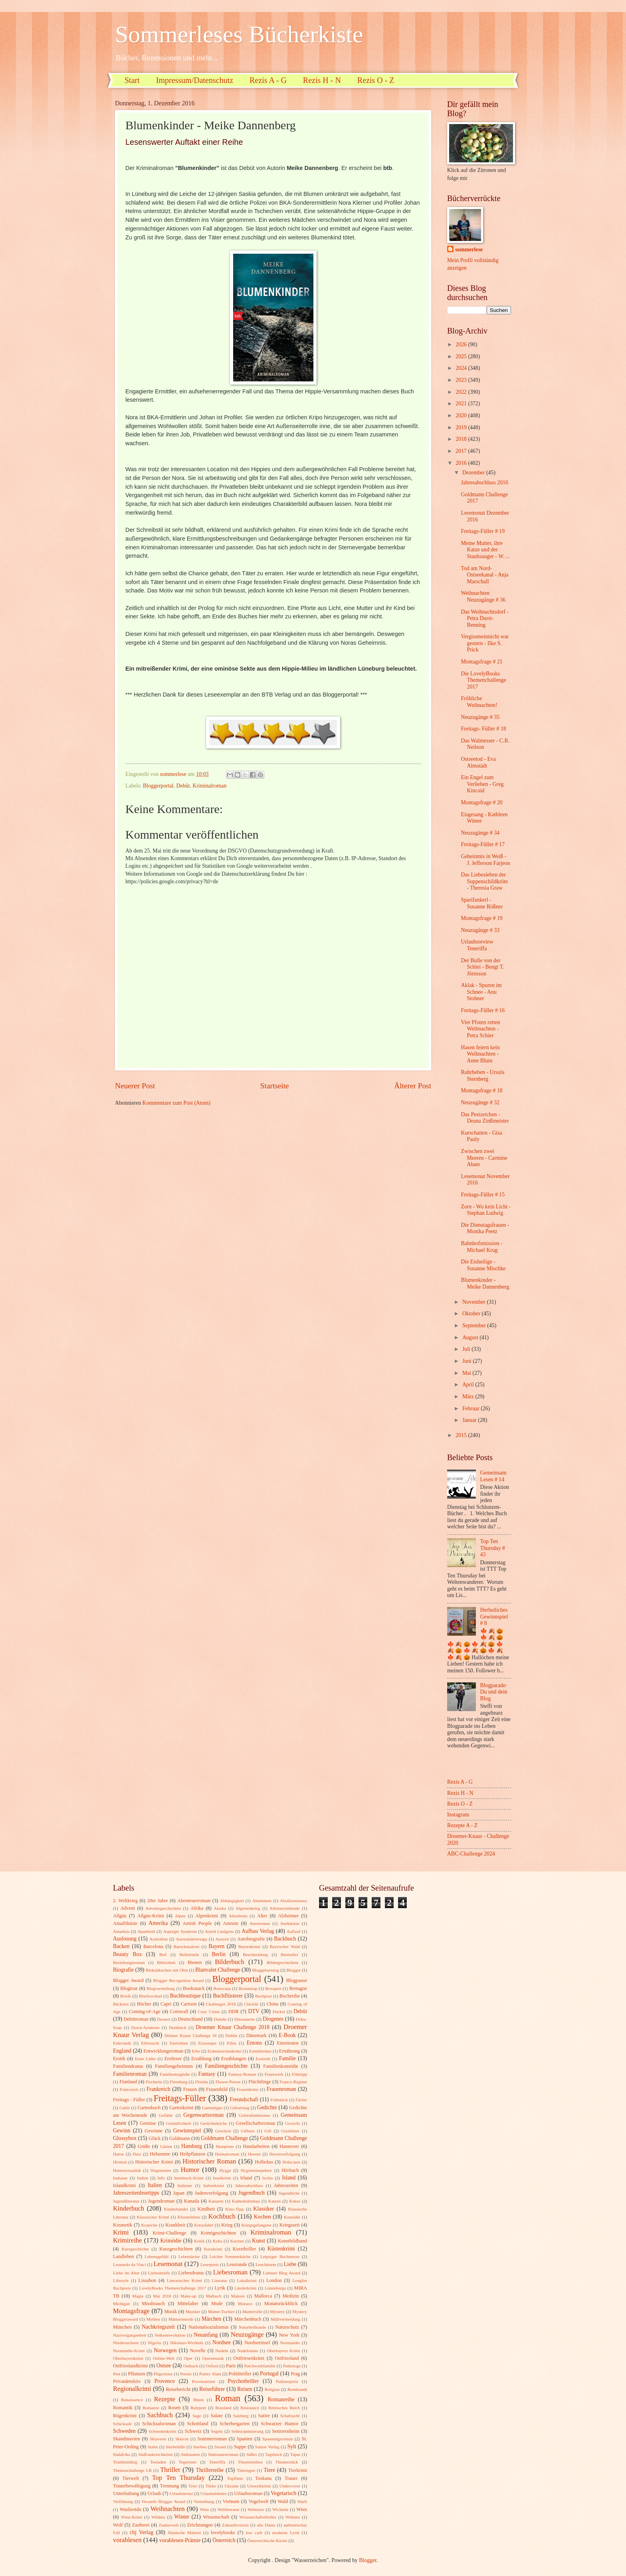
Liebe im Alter (126, 2272)
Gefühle (165, 2115)
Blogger (294, 1970)
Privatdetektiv (127, 2381)
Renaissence (132, 2399)
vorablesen (127, 2540)
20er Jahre (157, 1900)
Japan (178, 2193)
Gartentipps (212, 2107)
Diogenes (273, 2019)
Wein (204, 2509)
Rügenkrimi (125, 2415)
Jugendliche (289, 2193)
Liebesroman (230, 2272)
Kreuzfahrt (203, 2225)
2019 (462, 427)
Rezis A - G (268, 80)
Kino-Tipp (234, 2209)
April (468, 1385)
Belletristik (189, 1954)
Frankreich (158, 2089)
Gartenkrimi (181, 2107)
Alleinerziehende (284, 1908)
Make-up (188, 2296)
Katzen (274, 2201)
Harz (137, 2154)
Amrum (230, 1923)
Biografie (123, 1970)
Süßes (251, 2454)
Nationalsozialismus (208, 2327)
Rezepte (164, 2399)
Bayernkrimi (249, 1946)
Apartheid (146, 1931)
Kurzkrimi (213, 2248)
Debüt (183, 786)
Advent (127, 1908)
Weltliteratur (228, 2509)
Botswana (222, 1988)
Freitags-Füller (180, 2098)
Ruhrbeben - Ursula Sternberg (482, 1075)
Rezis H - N (322, 80)
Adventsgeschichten (163, 1908)
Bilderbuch (229, 1962)
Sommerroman (212, 2439)
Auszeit (222, 1938)
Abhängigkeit (232, 1900)
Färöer (301, 2099)
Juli (466, 1349)
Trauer (291, 2478)
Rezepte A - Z (462, 1825)
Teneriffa (217, 2462)
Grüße (144, 2146)
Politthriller (240, 2374)
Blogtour (129, 1988)
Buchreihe (289, 1996)
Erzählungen (233, 2058)
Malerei (238, 2296)
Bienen (195, 1962)
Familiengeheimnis (174, 2066)
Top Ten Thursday (178, 2477)
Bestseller (289, 1954)
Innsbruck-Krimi (189, 2177)
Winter (181, 2517)
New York (289, 2335)
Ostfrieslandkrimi (130, 2366)
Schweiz (193, 2431)
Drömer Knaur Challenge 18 (190, 2035)
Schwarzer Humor (279, 2423)
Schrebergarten (235, 2423)
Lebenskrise (189, 2256)
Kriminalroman (209, 786)
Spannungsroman (277, 2438)
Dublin (231, 2035)
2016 (462, 463)
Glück (154, 2138)
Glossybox (125, 2138)
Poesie (186, 2373)
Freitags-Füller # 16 (483, 1010)
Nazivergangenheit (129, 2335)
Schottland (197, 2423)
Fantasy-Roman (242, 2074)
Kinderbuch (128, 2208)
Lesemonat (168, 2264)
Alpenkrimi (206, 1916)
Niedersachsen (126, 2342)
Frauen (190, 2089)
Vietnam (230, 2501)
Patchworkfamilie (259, 2365)
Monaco (245, 2303)
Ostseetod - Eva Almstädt (478, 762)
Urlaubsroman (248, 2493)
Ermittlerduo (260, 2051)
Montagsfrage (131, 2311)
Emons (254, 2043)
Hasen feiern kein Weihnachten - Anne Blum (480, 1054)
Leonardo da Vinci (129, 2264)
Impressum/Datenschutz (194, 80)
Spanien (245, 2439)
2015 (462, 1435)
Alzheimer (288, 1916)
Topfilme (235, 2478)
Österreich (223, 2540)
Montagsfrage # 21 (481, 662)
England (122, 2051)
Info (160, 2177)
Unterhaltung (126, 2493)
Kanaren (215, 2201)
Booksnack (194, 1988)
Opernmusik (213, 2358)
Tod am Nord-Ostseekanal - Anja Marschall (484, 574)
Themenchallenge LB (132, 2470)
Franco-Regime (293, 2081)
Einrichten (179, 2043)
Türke (211, 2485)
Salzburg (241, 2415)
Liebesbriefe (159, 2272)
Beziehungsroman (129, 1962)
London (274, 2280)
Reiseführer (212, 2389)
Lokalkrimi (247, 2280)
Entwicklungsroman (163, 2051)
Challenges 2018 (221, 2004)
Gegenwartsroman (203, 2115)
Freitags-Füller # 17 (483, 844)
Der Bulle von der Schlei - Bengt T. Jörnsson (482, 967)
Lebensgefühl (156, 2256)
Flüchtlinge (259, 2081)
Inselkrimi (222, 2177)
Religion (272, 2389)
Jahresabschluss (249, 2185)
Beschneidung (255, 1954)
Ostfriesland (287, 2358)
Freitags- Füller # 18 (483, 729)
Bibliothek (166, 1962)
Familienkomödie (280, 2066)
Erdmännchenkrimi (225, 2051)
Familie (287, 2058)
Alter (262, 1916)
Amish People (197, 1923)
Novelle (198, 2350)
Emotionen (287, 2043)
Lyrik (219, 2288)
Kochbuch (222, 2216)
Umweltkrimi (259, 2485)
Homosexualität (127, 2170)
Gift (267, 2130)
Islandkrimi (124, 2185)
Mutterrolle (252, 2311)
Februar (471, 1408)
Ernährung (289, 2051)
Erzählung (201, 2058)
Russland (223, 2407)
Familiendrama (128, 2066)
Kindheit (206, 2209)
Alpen (180, 1915)
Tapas (295, 2454)
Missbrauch (153, 2303)
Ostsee (163, 2366)
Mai (467, 1373)
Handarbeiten (256, 2146)
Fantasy (207, 2074)
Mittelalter (188, 2303)
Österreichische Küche (267, 2540)
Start (132, 80)
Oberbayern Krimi (283, 2350)
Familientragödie (175, 2074)
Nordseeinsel (257, 2342)
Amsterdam (260, 1923)
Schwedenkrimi (162, 2431)
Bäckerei (121, 2004)
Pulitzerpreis (287, 2381)
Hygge (225, 2170)
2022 (462, 392)
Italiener (185, 2185)
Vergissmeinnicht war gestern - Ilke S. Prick (485, 643)
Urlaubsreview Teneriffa (477, 945)
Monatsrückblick (281, 2303)
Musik (170, 2311)
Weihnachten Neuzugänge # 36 (483, 596)
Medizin (290, 2296)
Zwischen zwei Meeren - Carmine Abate (484, 1157)
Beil (162, 1954)
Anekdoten (289, 1923)
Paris (231, 2366)
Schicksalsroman (159, 2423)
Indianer (120, 2177)
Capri (166, 2004)
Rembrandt (297, 2389)
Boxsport (273, 1988)
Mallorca (263, 2296)
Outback (190, 2365)
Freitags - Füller (129, 2099)
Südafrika (121, 2454)
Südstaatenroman (223, 2454)
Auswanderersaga (191, 1938)
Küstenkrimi (281, 2249)
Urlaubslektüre (213, 2493)
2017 (462, 451)
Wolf (118, 2525)
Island (288, 2178)
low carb (254, 2532)
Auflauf (293, 1931)
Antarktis (121, 1931)
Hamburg (191, 2146)
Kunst (258, 2241)
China (273, 2004)
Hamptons (225, 2146)
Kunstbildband (292, 2241)
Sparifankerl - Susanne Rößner (482, 903)
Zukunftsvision (235, 2525)
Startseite (274, 1086)
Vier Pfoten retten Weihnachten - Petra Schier (480, 1028)
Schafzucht (290, 2415)
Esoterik (263, 2058)
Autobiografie (251, 1939)
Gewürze (223, 2130)
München (122, 2327)
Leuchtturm (266, 2264)
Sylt (291, 2447)
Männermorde (181, 2319)
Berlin (219, 1954)
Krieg (226, 2225)
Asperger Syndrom (180, 1931)
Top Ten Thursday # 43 (492, 1547)
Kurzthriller (244, 2249)
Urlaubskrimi (181, 2493)
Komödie (292, 2217)
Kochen (262, 2217)
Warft (302, 2501)
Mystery (277, 2311)
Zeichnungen (200, 2525)
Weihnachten (168, 2509)
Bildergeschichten (282, 1962)
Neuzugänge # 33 (480, 930)
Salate (216, 2415)
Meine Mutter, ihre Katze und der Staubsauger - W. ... (485, 549)
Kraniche (149, 2225)
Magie (137, 2296)
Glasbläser (290, 2130)
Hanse (118, 2154)
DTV (254, 2011)
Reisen (244, 2389)
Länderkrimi (245, 2288)
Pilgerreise (163, 2373)
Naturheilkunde (252, 2327)
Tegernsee (188, 2462)
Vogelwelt (258, 2501)
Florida (201, 2081)
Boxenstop (248, 1988)
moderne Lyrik (285, 2532)
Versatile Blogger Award (163, 2501)
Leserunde (236, 2264)
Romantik (123, 2407)
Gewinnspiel (187, 2131)
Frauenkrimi (248, 2089)
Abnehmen (261, 1900)
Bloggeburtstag (265, 1970)
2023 (462, 380)
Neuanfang (206, 2335)
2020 (462, 415)
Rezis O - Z (375, 80)
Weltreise (256, 2509)
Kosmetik (122, 2225)
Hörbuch (290, 2170)
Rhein (198, 2399)
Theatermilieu (250, 2462)
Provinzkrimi (203, 2381)
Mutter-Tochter (221, 2311)
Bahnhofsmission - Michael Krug (481, 1246)
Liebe (290, 2264)
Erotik (119, 2058)
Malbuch (214, 2296)
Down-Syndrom (145, 2027)
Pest (116, 2373)
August (470, 1337)
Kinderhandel (176, 2209)
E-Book (287, 2035)
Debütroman (136, 2019)
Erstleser (173, 2058)
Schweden (124, 2431)
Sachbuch (159, 2415)
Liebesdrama (191, 2273)
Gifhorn (248, 2130)
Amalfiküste (125, 1923)
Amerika (158, 1923)
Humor (189, 2169)
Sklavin (182, 2438)
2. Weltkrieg (125, 1900)
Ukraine (231, 2485)
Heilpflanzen (192, 2154)
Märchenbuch (247, 2319)
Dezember (474, 473)
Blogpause (296, 1980)
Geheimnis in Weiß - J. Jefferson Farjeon (485, 859)
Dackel (279, 2011)
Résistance (249, 2407)
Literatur (219, 2280)
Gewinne (153, 2131)
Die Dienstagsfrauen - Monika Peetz (485, 1228)
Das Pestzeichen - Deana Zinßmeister (485, 1117)
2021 (462, 404)
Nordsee (221, 2342)
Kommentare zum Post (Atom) (177, 1103)
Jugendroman (161, 2201)
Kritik (199, 2240)
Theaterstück (286, 2462)
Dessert (163, 2019)
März (468, 1397)
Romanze (151, 2407)
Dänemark (256, 2035)
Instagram (458, 1815)
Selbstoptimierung (247, 2431)
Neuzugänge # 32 (480, 1102)
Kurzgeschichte (135, 2248)
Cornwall (179, 2011)
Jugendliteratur (126, 2201)
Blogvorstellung (161, 1988)
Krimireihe (127, 2240)
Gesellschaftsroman (255, 2123)
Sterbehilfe (175, 2446)
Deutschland (190, 2019)
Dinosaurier (244, 2019)
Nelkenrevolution (170, 2335)
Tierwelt (131, 2478)
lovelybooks (223, 2532)
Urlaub (154, 2493)
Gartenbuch (148, 2107)
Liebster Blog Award (281, 2272)
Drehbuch (177, 2027)
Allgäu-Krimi (150, 1916)
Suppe (240, 2447)
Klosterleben (189, 2217)
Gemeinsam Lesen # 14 (493, 1476)
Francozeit (129, 2089)
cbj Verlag (141, 2532)
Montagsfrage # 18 (481, 1091)
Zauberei (140, 2525)
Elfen (231, 2043)
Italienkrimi (213, 2185)
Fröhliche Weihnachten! (479, 701)
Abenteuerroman (193, 1900)
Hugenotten (161, 2170)
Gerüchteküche (213, 2123)
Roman (227, 2398)
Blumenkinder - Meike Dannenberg (485, 1283)
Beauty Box (127, 1954)
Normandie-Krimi (129, 2350)
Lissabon (147, 2280)
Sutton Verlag (267, 2446)
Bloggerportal (158, 786)
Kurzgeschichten (175, 2249)
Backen (121, 1946)
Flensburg (178, 2081)
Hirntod (120, 2161)
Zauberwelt (168, 2525)
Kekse (294, 2201)
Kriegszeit (289, 2225)
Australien (158, 1938)
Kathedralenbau (246, 2201)
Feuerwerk (274, 2074)
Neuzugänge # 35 (480, 717)
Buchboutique (185, 1996)
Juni (467, 1361)
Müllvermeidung (285, 2319)
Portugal (269, 2374)
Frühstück (279, 2099)
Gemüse (148, 2123)
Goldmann (179, 2138)
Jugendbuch (251, 2193)
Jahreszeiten (286, 2185)
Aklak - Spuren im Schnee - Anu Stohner (481, 991)
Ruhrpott (198, 2407)
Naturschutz (287, 2327)
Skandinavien (126, 2439)
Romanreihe (280, 2399)
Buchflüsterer (228, 1996)
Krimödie (171, 2241)
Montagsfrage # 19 (481, 918)
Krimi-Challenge (169, 2233)
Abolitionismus (293, 1900)
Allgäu (120, 1916)
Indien (142, 2177)
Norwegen (165, 2350)
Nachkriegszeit (158, 2327)
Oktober (472, 1314)
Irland (246, 2178)
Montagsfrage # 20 (481, 802)
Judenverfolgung (211, 2193)
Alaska (220, 1908)
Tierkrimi (297, 2470)
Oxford (212, 2365)
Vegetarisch (283, 2493)
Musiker (193, 2311)
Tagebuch (273, 2454)
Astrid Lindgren (219, 1931)
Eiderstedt (122, 2043)
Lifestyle (121, 2280)
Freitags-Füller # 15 (483, 1195)
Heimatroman (227, 2154)
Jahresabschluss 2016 (484, 483)
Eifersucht (150, 2043)
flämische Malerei (184, 2532)
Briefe (125, 1996)
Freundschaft (244, 2099)
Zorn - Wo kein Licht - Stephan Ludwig (486, 1210)
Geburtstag (239, 2107)
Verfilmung (123, 2501)
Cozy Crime (209, 2011)
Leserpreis (209, 2264)
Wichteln (280, 2509)
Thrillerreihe (210, 2470)
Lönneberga (275, 2288)
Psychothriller (243, 2381)
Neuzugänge (247, 2334)
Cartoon (189, 2004)
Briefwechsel (150, 1996)
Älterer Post (412, 1086)
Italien (155, 2185)
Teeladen (158, 2462)
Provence (164, 2381)
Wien (302, 2509)
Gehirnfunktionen (254, 2115)
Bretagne (298, 1988)
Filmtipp (299, 2074)
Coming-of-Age (144, 2011)
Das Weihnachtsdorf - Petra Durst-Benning (485, 618)
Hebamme (160, 2154)
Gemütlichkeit (178, 2123)
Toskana (263, 2478)
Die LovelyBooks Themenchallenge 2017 (483, 680)
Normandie (290, 2342)
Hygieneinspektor (256, 2170)
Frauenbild (217, 2089)
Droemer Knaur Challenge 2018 (232, 2027)
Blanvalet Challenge (217, 1970)
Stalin (153, 2446)
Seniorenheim (285, 2431)
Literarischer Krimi (184, 2280)
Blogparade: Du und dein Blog (493, 1692)
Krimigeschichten (218, 2233)
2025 (462, 356)
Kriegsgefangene (256, 2225)
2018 (462, 439)
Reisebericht (178, 2389)
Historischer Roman (209, 2161)
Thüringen (246, 2470)
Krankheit (175, 2225)
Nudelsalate (247, 2350)
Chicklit (251, 2004)
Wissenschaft (216, 2517)
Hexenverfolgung (284, 2154)
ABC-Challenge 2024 (471, 1854)
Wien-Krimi (131, 2517)
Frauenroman (281, 2089)
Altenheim (238, 1915)
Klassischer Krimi (153, 2217)
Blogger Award (128, 1980)
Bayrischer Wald (284, 1946)
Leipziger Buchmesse (279, 2256)
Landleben (123, 2256)
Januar (470, 1420)
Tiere (269, 2470)
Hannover (289, 2146)
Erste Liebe (145, 2058)
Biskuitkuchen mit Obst (167, 1970)
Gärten (166, 2146)
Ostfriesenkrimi (248, 2358)
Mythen (153, 2319)
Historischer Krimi (154, 2162)
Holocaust (291, 2161)
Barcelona (153, 1946)
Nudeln (221, 2350)
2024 (462, 368)
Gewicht (292, 2123)
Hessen (254, 2154)
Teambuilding (125, 2462)
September (474, 1325)
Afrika (196, 1908)
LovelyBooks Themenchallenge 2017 (172, 2288)
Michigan (121, 2303)
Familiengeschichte (226, 2066)
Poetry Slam (210, 2373)
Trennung (169, 2486)
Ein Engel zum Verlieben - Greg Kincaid (482, 784)
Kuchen (237, 2240)
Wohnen (292, 2517)
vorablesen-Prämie (179, 2540)
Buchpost (263, 1996)
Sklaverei (158, 2438)
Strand (220, 2446)
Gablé (124, 2107)
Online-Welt (163, 2358)
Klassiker (263, 2209)
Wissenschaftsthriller (257, 2517)
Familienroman (130, 2074)
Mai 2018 (162, 2296)
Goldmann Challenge (224, 2138)
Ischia (267, 2177)
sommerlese (469, 250)
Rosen (174, 2407)
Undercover (289, 2485)
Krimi (121, 2232)
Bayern (216, 1946)
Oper (188, 2358)
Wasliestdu (130, 2509)
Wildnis (158, 2517)
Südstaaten (190, 2454)
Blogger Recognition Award (178, 1980)
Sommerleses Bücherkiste (239, 34)
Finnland (128, 2081)
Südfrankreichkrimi (155, 2454)
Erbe (196, 2051)
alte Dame (266, 2525)
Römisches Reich (284, 2407)
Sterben (200, 2446)
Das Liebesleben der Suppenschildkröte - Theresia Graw (484, 881)
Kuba (217, 2240)
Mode (217, 2303)
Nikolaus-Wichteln (187, 2342)
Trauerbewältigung (132, 2486)
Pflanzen (136, 2374)
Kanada (191, 2201)
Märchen (211, 2319)
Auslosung (125, 1939)
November (474, 1302)
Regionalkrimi (132, 2388)
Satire (264, 2415)
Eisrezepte (207, 2043)
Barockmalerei (186, 1946)
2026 (462, 344)
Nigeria (154, 2342)
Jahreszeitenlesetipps (136, 2193)
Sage (196, 2415)
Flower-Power (228, 2081)
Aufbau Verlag (258, 1931)
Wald (282, 2501)
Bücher (144, 2004)
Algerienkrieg (248, 1908)
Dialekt (220, 2019)
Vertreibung (204, 2501)
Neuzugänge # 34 (480, 833)
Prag (295, 2374)
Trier (192, 2485)
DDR (233, 2011)
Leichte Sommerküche (230, 2256)
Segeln (217, 2431)
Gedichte (267, 2107)
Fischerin (154, 2081)
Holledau (264, 2162)
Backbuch (285, 1939)
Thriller (170, 2469)
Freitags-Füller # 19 (483, 531)
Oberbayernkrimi (128, 2358)
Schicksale (122, 2423)
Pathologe (292, 2365)
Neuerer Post (135, 1086)
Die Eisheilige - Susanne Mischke (483, 1265)
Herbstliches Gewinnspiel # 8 (494, 1616)
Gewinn (122, 2131)
